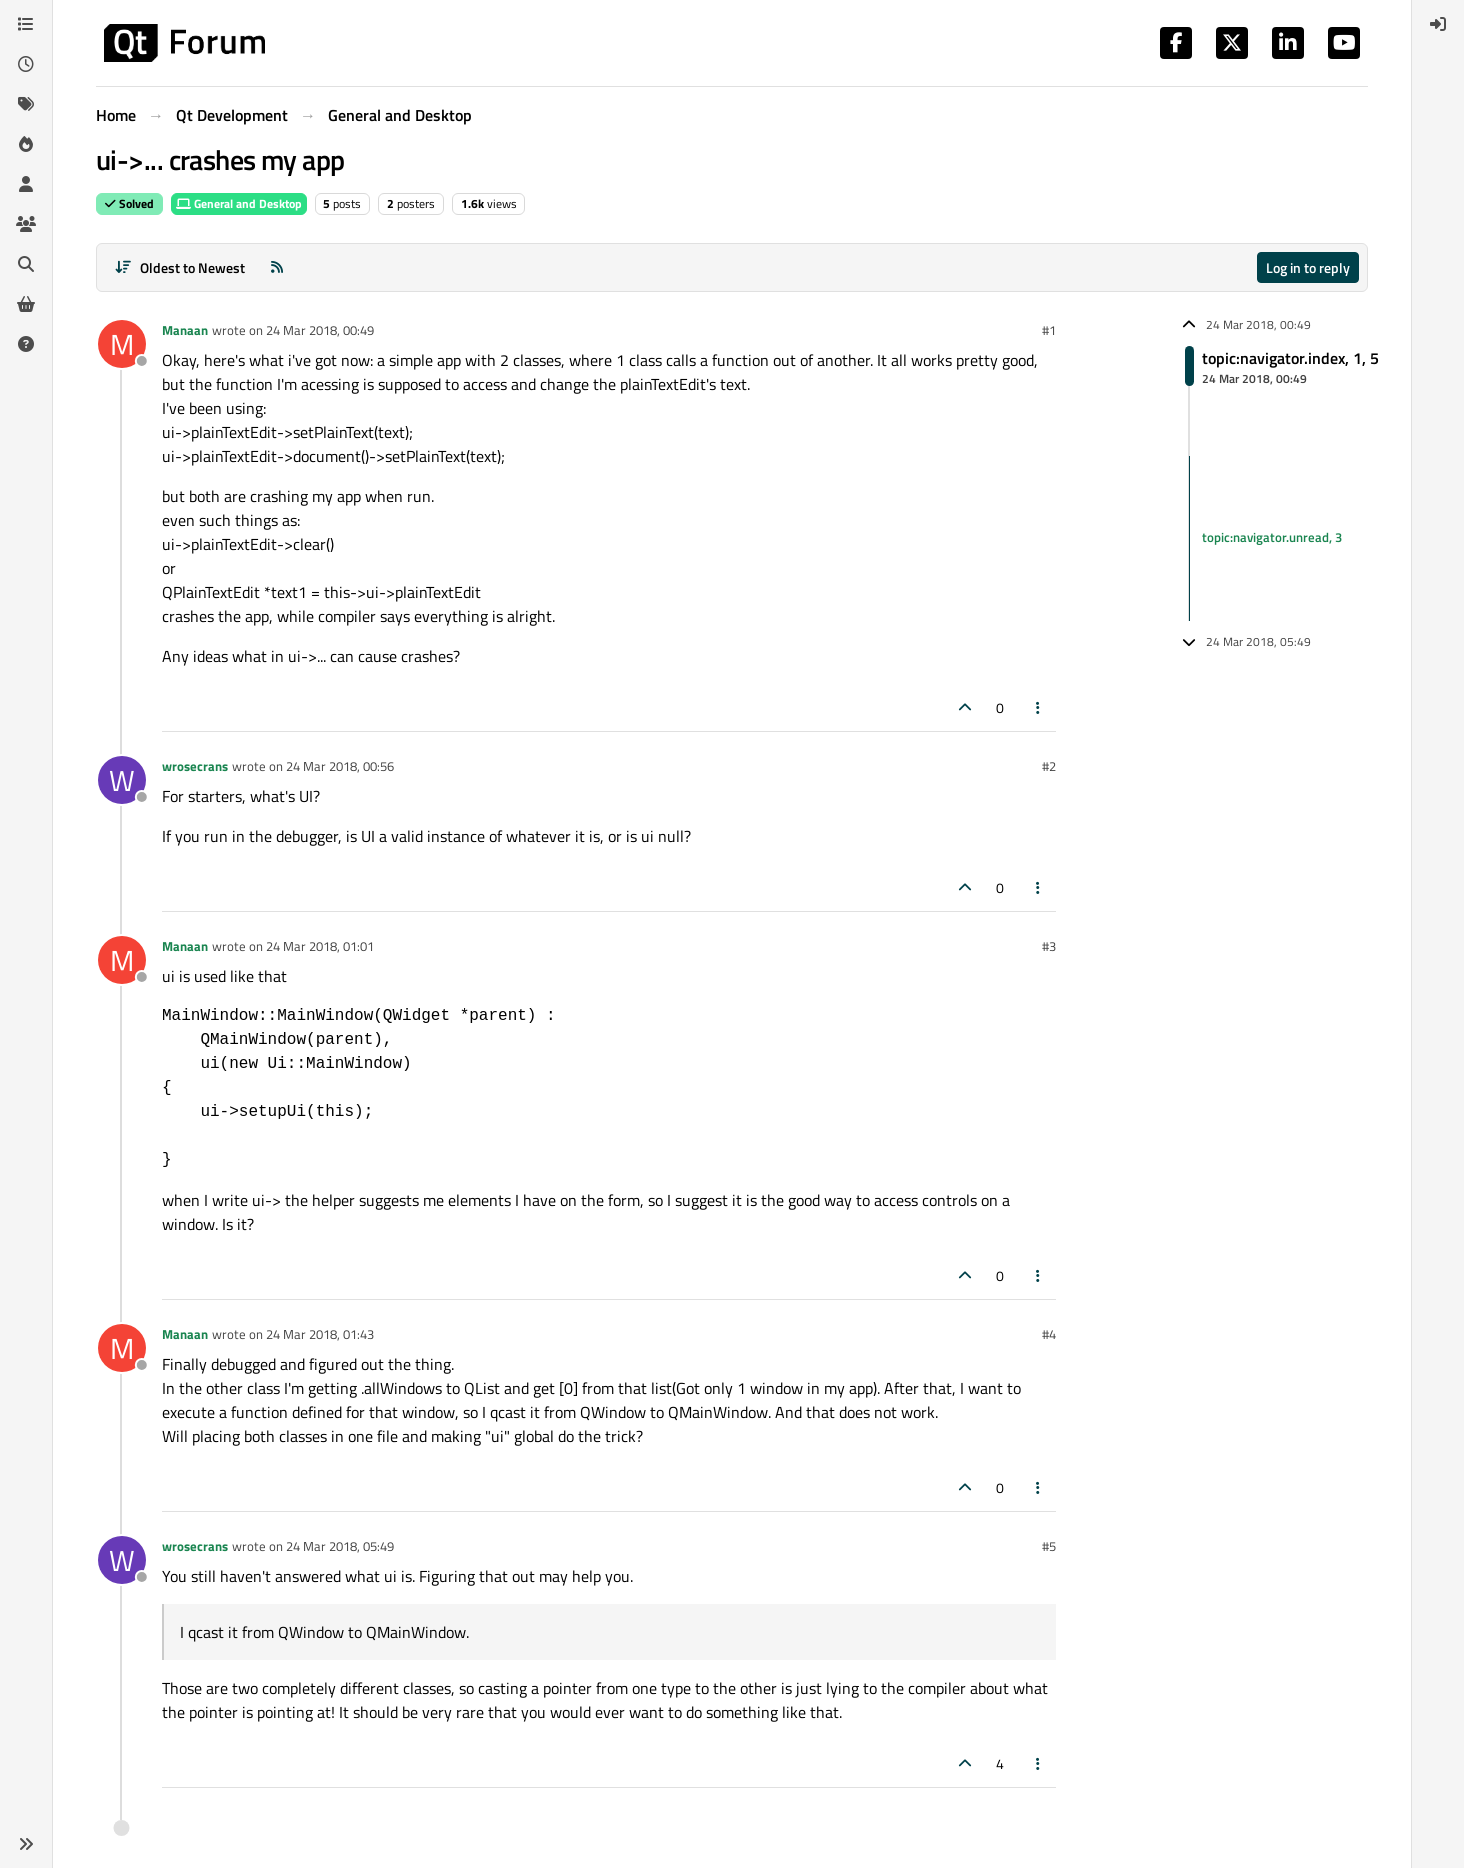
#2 (1049, 766)
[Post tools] (1039, 707)
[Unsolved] (26, 344)
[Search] (26, 264)
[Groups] (26, 224)
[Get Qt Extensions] (26, 304)
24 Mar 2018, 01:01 (320, 946)
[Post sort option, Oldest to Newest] (179, 267)
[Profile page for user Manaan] (122, 344)
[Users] (26, 184)
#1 (1049, 330)
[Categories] (26, 24)
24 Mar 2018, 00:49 (320, 330)
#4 (1049, 1334)
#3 (1049, 946)
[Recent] (26, 64)
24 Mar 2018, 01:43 (320, 1334)
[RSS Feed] (277, 267)
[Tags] (26, 104)
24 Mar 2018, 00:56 (340, 766)
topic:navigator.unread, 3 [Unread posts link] (1272, 538)
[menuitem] (1438, 24)
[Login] (1438, 24)
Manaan (185, 330)
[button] (26, 1844)
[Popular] (26, 144)
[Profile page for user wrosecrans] (122, 780)
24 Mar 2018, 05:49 (340, 1546)
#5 (1049, 1546)
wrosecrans (195, 766)
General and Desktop (239, 203)
